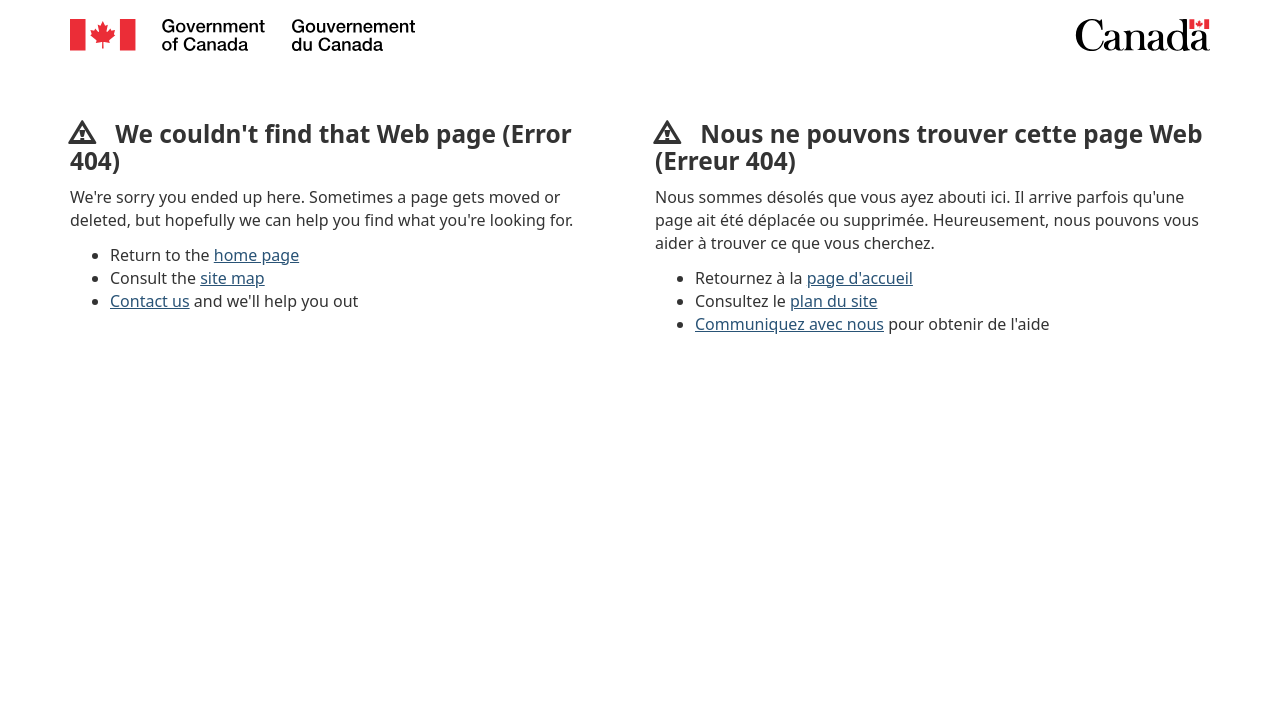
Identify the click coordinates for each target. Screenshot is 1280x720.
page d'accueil (860, 278)
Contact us (150, 301)
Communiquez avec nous (789, 324)
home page (256, 255)
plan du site (833, 301)
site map (232, 278)
